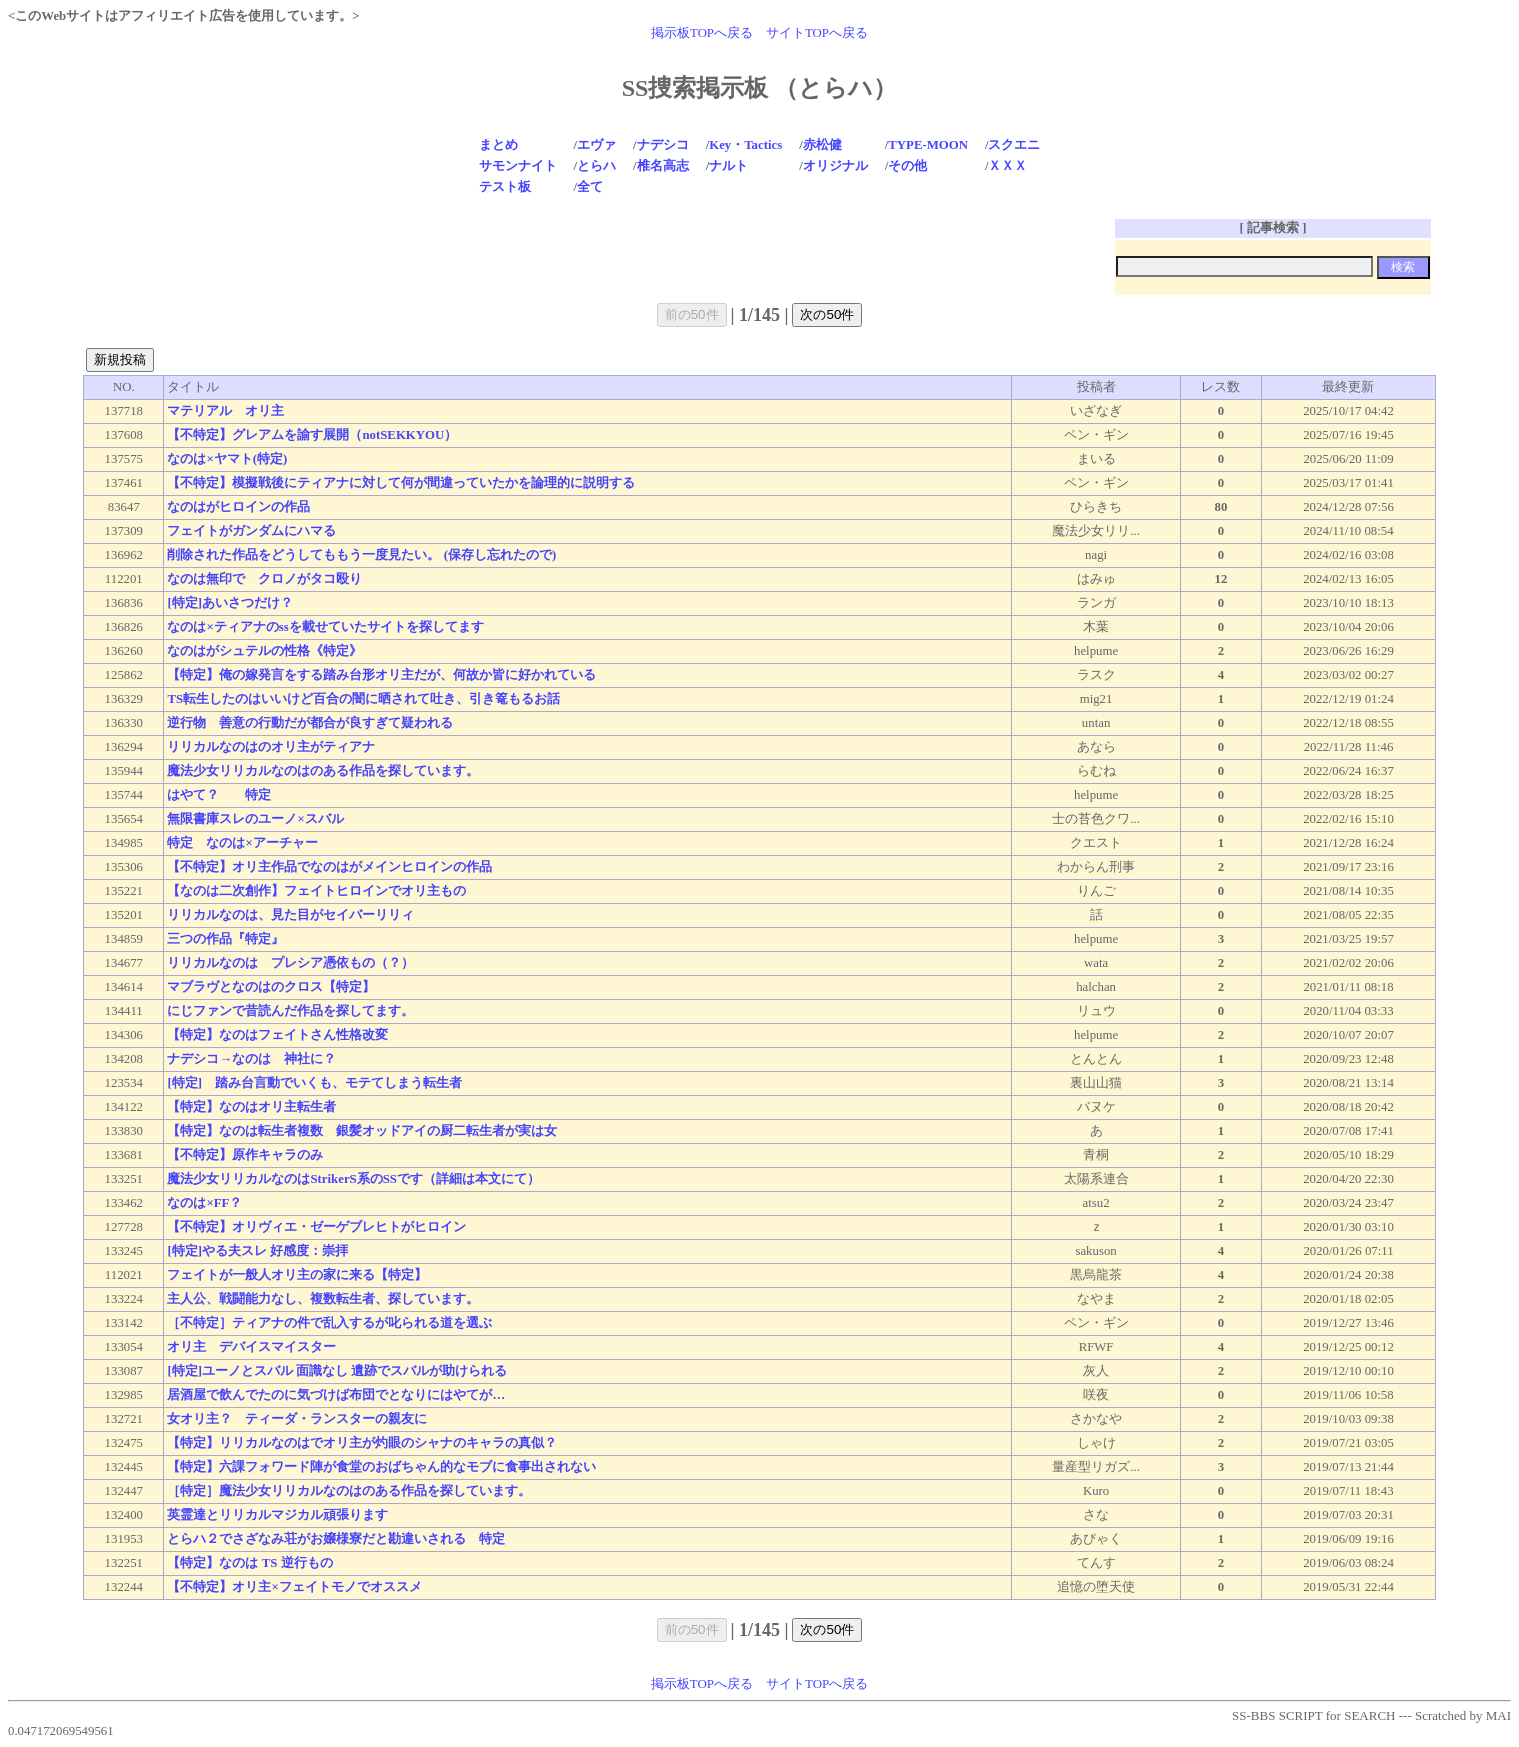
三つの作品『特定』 (225, 939)
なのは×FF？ (204, 1203)
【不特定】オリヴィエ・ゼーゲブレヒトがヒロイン (316, 1227)
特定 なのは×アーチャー (242, 843)
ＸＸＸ (1007, 166)
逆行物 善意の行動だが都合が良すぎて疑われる (310, 723)
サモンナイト (518, 166)
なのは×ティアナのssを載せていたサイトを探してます (325, 627)
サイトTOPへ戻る (817, 33)
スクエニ (1014, 145)
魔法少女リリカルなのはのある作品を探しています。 (323, 771)
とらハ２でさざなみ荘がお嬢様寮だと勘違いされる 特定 (336, 1539)
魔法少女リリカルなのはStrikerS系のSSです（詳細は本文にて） (353, 1179)
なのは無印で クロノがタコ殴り (264, 579)
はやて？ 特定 (219, 795)
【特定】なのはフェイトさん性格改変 (277, 1035)
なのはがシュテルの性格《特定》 (264, 651)
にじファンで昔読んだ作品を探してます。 (290, 1011)
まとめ (498, 145)
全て (590, 187)
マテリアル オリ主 (225, 411)
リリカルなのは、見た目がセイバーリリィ (290, 915)
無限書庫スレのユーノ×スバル (255, 819)
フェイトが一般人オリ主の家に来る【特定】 (297, 1275)
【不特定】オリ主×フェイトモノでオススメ (294, 1587)
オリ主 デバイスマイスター (251, 1347)
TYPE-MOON (928, 145)
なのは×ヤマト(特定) (227, 459)
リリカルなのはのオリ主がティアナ (271, 747)
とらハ (596, 166)
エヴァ (596, 145)
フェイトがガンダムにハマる (251, 531)
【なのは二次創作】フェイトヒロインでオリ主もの (316, 891)
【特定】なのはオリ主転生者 (251, 1107)
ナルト (728, 166)
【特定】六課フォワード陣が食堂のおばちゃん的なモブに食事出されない (381, 1467)
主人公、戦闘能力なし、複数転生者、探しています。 (323, 1299)
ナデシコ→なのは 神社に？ (251, 1059)
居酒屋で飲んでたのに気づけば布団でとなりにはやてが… (336, 1395)
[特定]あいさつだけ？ (230, 603)
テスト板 (505, 187)
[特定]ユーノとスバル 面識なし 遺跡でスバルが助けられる (337, 1371)
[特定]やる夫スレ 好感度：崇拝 (257, 1251)
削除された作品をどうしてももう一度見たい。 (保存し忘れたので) (361, 555)
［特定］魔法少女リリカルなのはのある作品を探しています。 (349, 1491)
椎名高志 (663, 166)
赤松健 (822, 145)
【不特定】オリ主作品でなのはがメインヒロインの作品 (329, 867)
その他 (907, 166)
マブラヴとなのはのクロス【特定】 (271, 987)
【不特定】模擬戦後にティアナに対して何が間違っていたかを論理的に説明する (401, 483)
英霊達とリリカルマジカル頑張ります (277, 1515)
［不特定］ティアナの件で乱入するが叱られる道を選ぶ (329, 1323)
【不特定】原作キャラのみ (245, 1155)
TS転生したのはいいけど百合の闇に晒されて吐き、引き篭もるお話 (363, 699)
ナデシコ (663, 145)
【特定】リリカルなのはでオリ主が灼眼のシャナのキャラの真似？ (362, 1443)
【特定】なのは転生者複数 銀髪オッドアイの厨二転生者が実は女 (362, 1131)
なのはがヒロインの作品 (238, 507)
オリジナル (835, 166)
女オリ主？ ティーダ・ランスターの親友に (297, 1419)
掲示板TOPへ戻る (702, 33)
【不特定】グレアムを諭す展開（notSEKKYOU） (312, 435)
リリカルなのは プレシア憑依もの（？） (290, 963)
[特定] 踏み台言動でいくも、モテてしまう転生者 (314, 1083)
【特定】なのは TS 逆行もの (249, 1563)
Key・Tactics (745, 145)
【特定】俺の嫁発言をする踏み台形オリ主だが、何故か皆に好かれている (381, 675)
